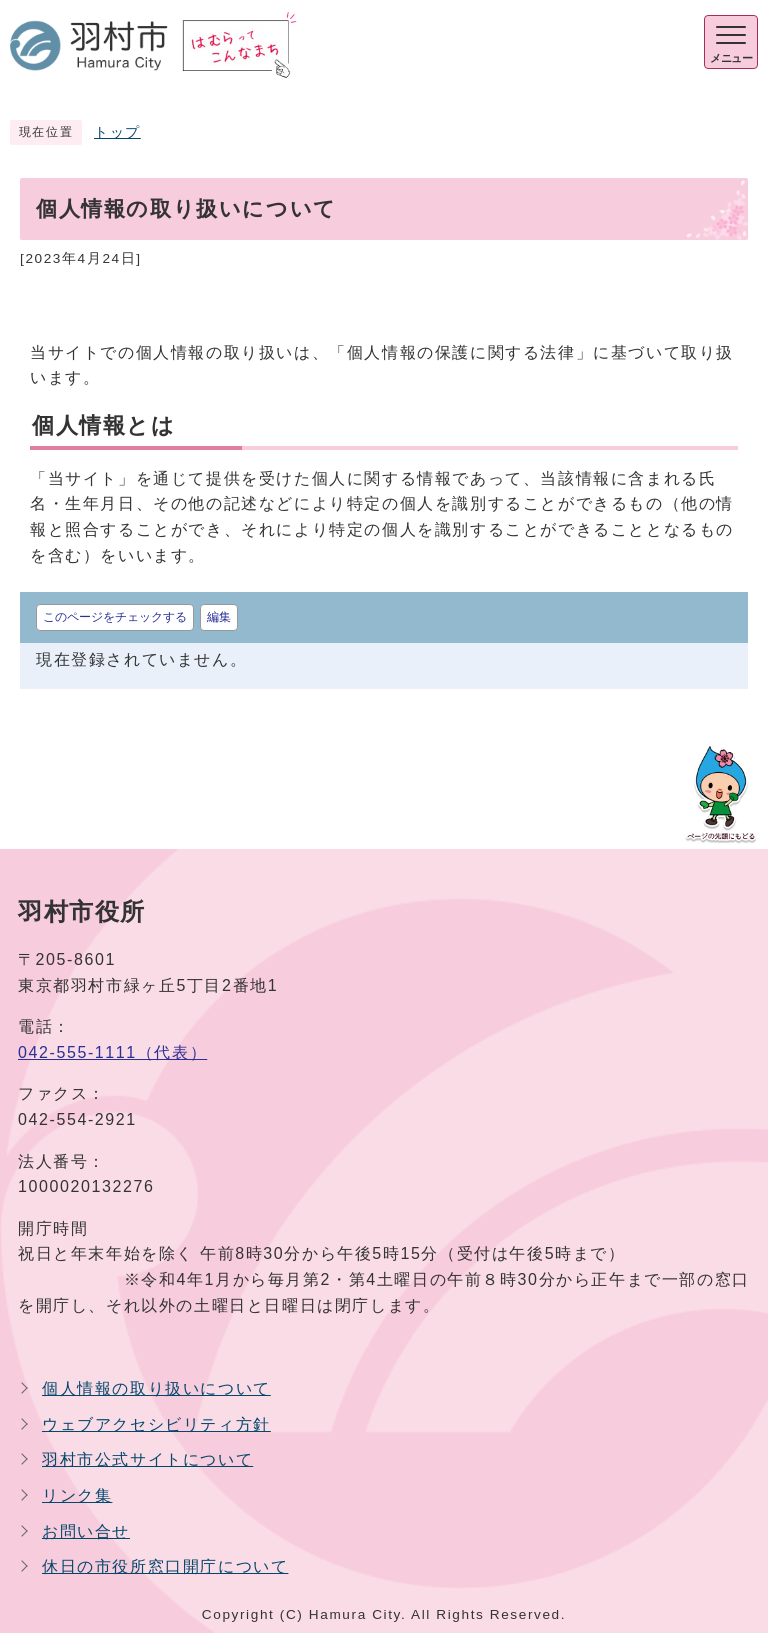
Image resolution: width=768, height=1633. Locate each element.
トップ (117, 132)
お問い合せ (86, 1531)
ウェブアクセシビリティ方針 (156, 1424)
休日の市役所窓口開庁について (165, 1566)
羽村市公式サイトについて (147, 1459)
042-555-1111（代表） (112, 1052)
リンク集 (77, 1495)
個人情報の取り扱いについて (156, 1388)
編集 (219, 617)
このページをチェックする (115, 617)
